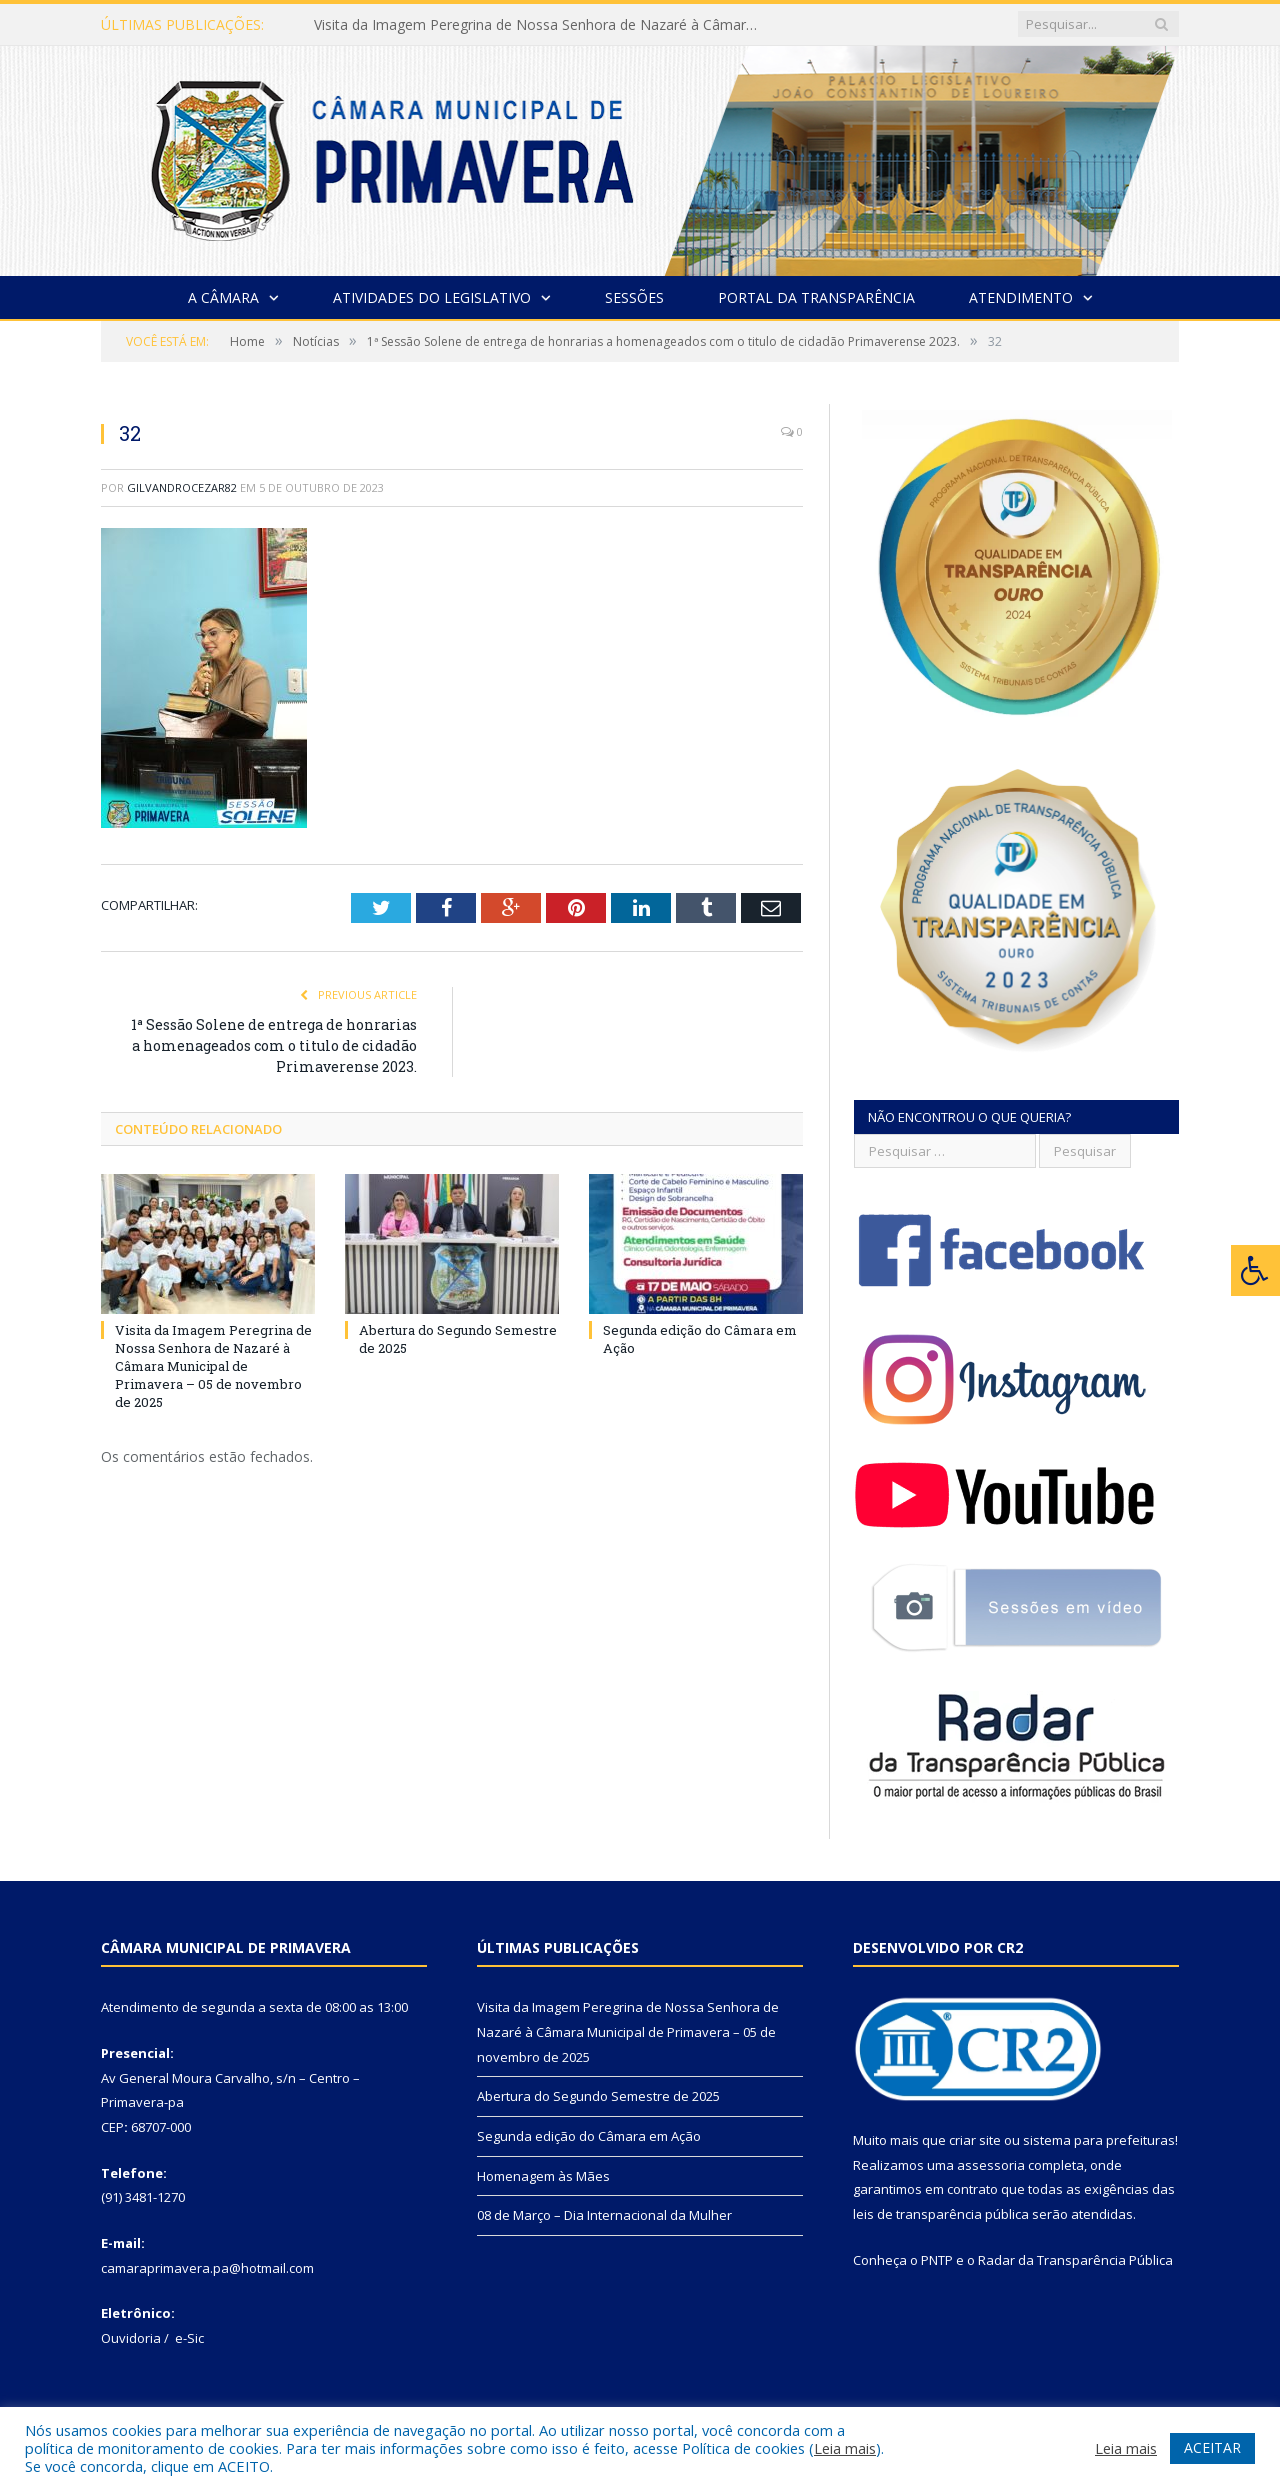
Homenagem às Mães (543, 2176)
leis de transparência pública (941, 2214)
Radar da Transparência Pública (1075, 2260)
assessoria (991, 2165)
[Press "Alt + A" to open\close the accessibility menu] (1255, 1270)
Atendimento (1021, 297)
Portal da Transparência (816, 297)
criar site (975, 2140)
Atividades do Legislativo (432, 297)
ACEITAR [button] (1212, 2447)
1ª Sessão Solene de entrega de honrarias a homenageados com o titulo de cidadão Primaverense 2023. (274, 1045)
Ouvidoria (131, 2338)
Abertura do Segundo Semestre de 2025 (598, 2096)
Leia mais (845, 2448)
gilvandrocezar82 (182, 487)
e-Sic (189, 2338)
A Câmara (223, 297)
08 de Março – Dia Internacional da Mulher (604, 2215)
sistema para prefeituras (1099, 2140)
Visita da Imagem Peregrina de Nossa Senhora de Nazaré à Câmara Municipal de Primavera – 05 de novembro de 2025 (544, 25)
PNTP (937, 2260)
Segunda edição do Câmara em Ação (589, 2136)
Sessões (634, 297)
